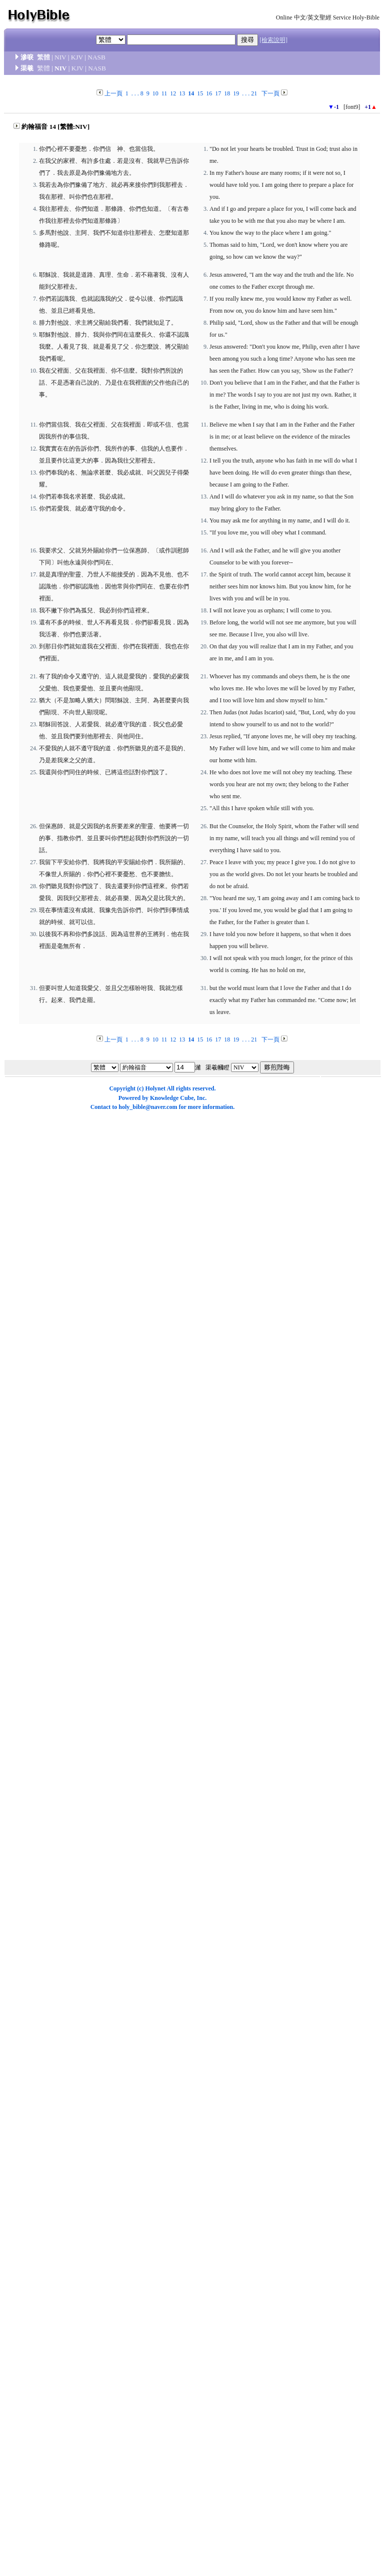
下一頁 (271, 93)
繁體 (43, 57)
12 (173, 93)
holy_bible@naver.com (147, 1106)
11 (165, 93)
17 (218, 93)
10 (155, 93)
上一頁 (113, 93)
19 (236, 93)
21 (254, 93)
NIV (60, 57)
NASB (97, 57)
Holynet (155, 1088)
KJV (77, 57)
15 (200, 93)
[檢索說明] (274, 39)
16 (209, 93)
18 (227, 93)
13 (182, 93)
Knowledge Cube (172, 1097)
